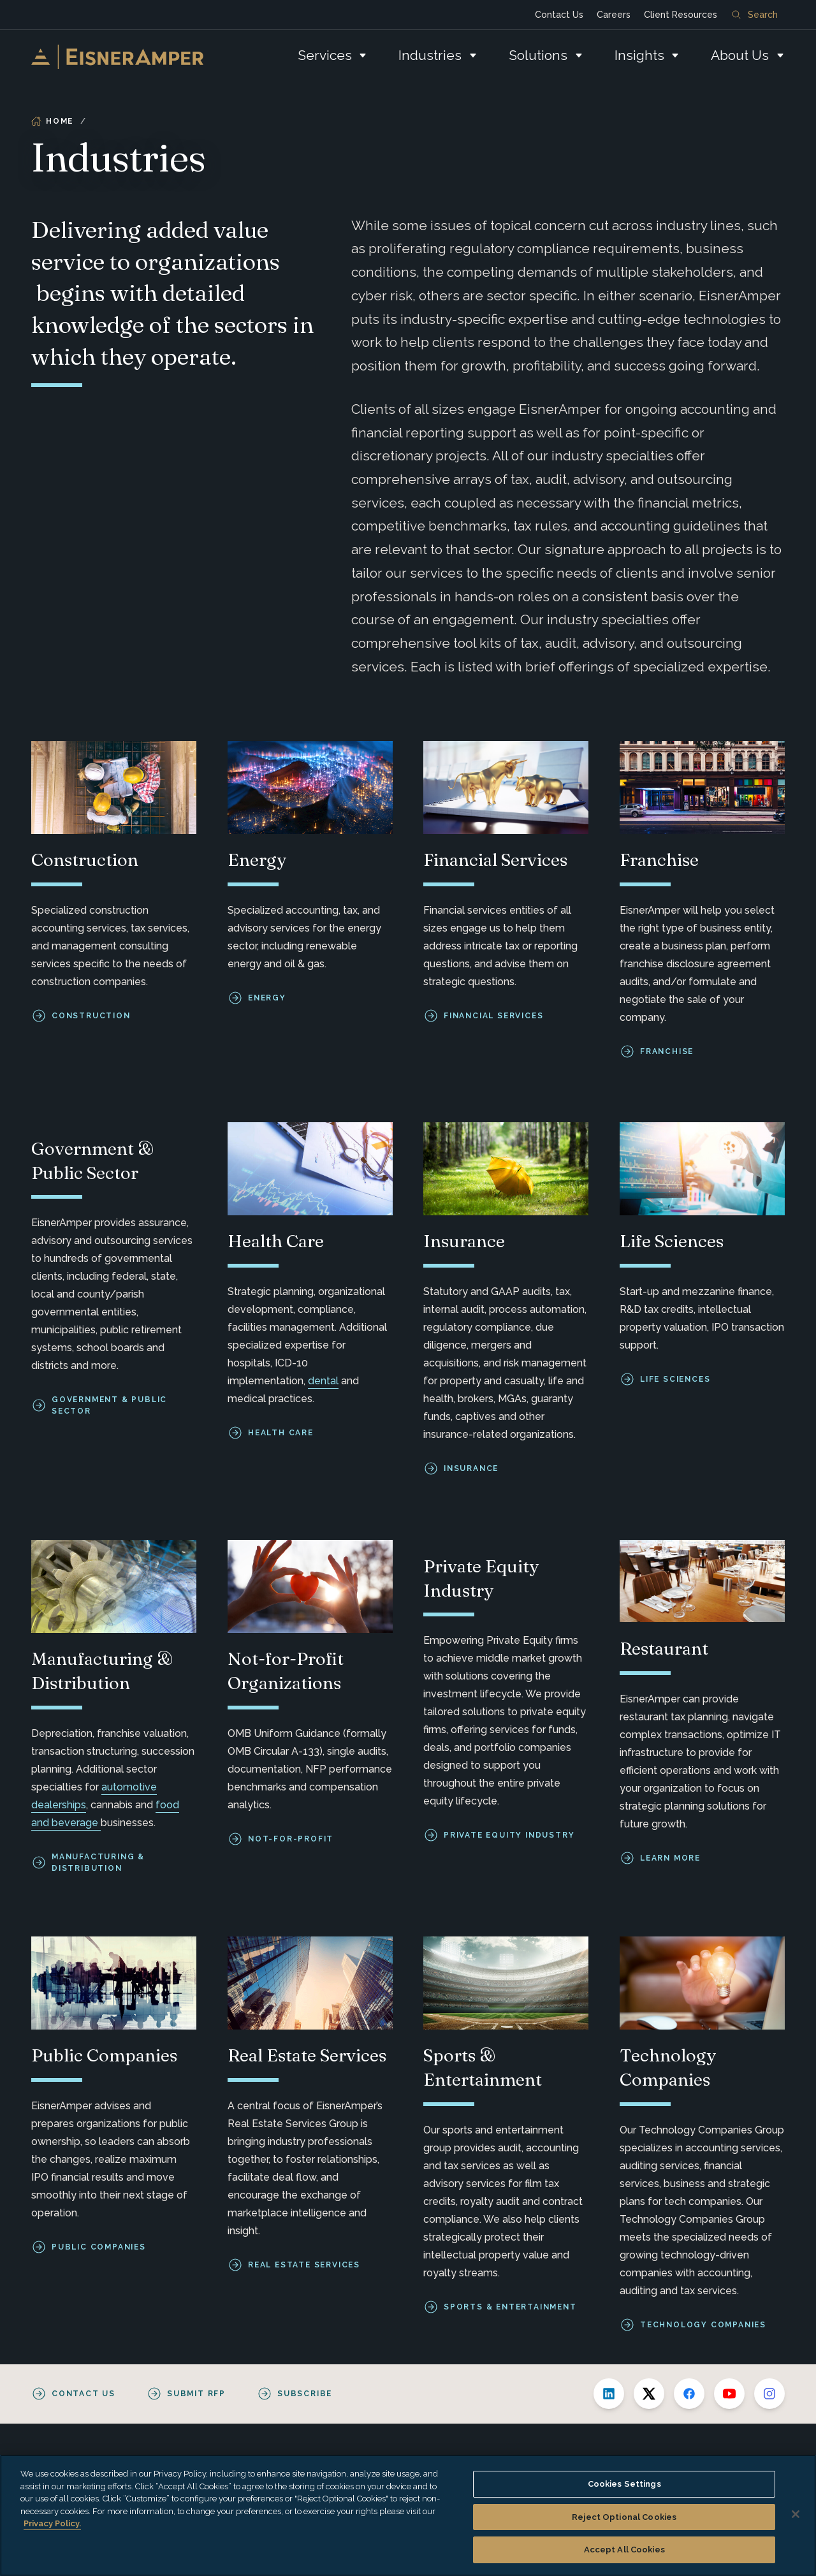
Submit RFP (196, 2393)
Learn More (670, 1857)
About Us (740, 55)
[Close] (796, 2514)
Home (52, 121)
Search (754, 15)
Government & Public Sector (109, 1406)
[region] (408, 2515)
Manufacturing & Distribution (98, 1862)
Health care (281, 1433)
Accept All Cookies (624, 2549)
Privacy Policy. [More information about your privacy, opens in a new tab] (52, 2523)
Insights (639, 55)
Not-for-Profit (290, 1838)
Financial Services (493, 1015)
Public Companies (99, 2247)
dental (323, 1381)
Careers (613, 15)
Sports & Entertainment (510, 2306)
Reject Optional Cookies (624, 2517)
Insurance (471, 1469)
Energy (267, 997)
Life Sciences (675, 1379)
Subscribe (304, 2393)
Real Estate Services (304, 2264)
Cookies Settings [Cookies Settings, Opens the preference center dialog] (624, 2484)
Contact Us (559, 15)
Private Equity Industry (509, 1835)
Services (325, 55)
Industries (430, 55)
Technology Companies (703, 2324)
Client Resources (680, 15)
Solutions (538, 55)
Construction (91, 1015)
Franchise (667, 1051)
